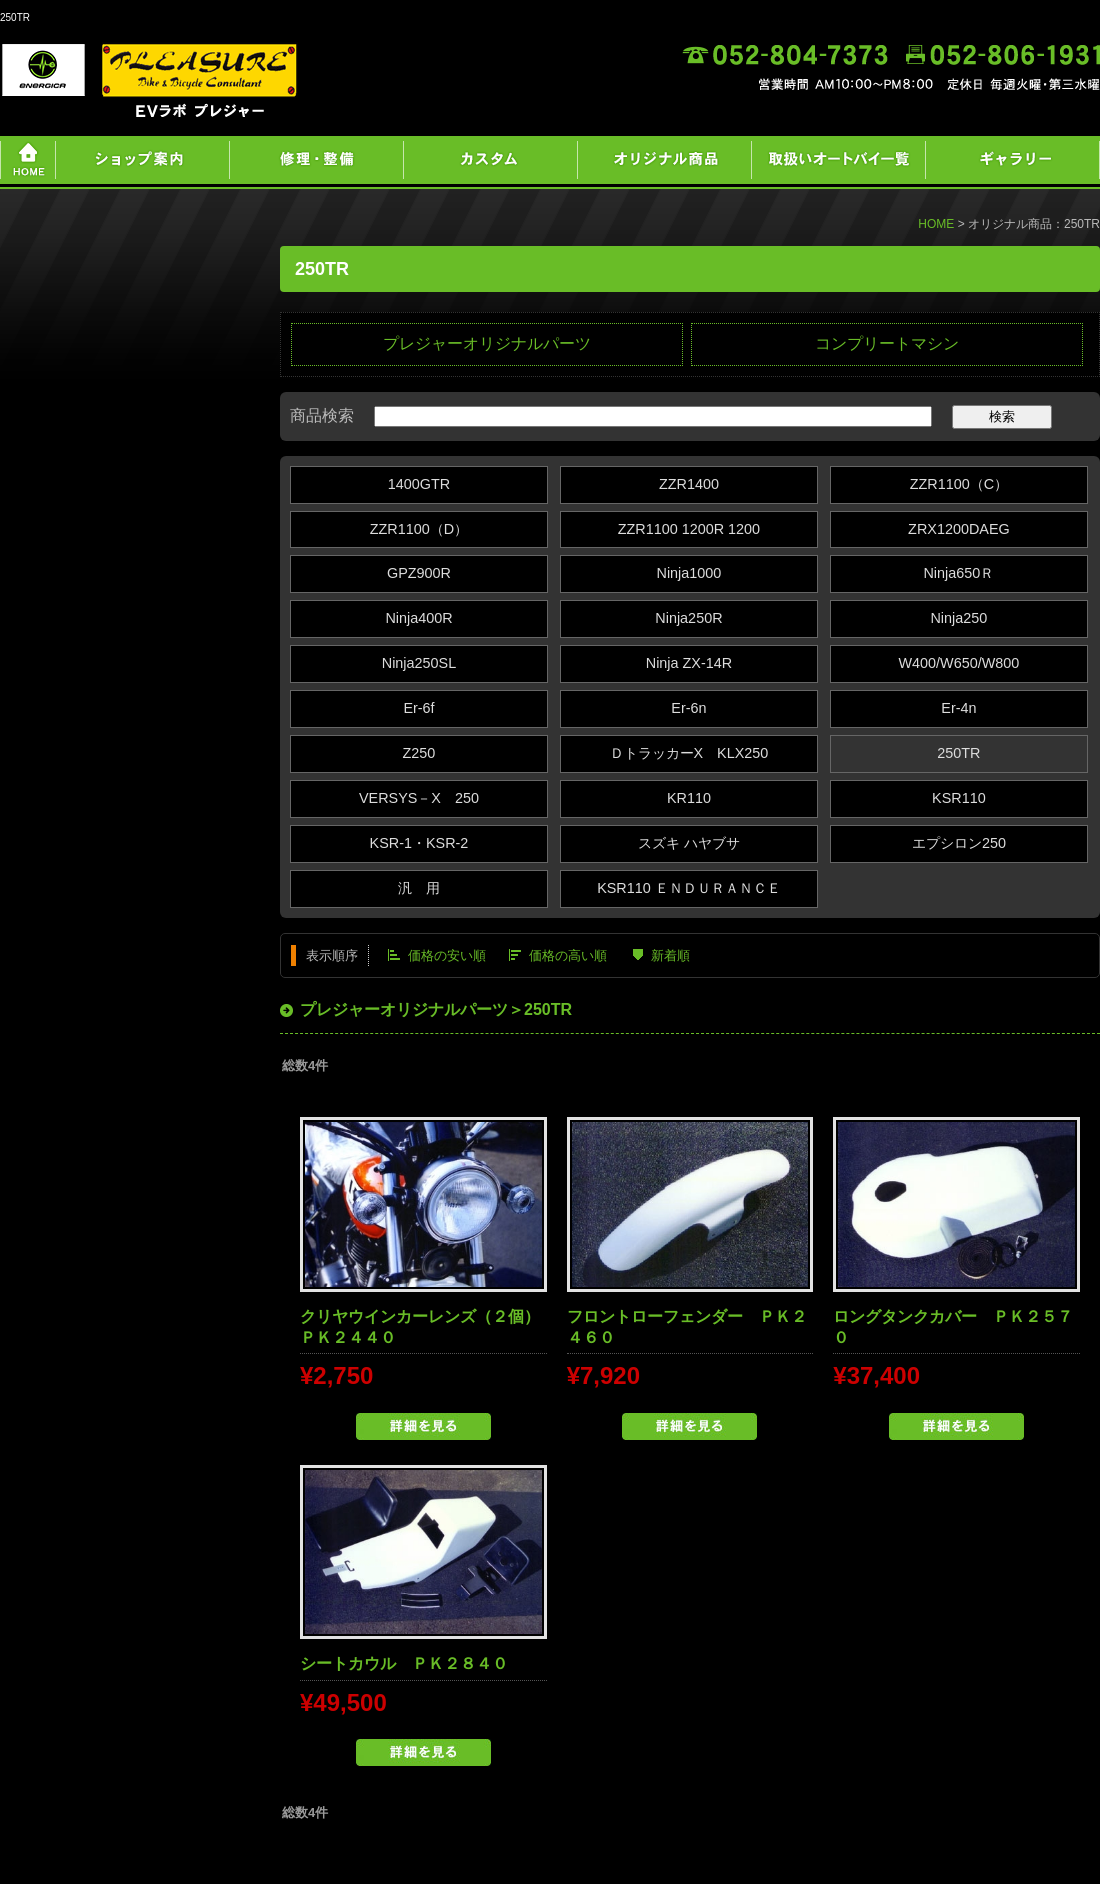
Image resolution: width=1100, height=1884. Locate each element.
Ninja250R (688, 618)
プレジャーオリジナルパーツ (487, 343)
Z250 (419, 753)
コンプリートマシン (887, 343)
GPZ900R (419, 573)
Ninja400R (418, 618)
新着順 (670, 955)
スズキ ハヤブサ (689, 843)
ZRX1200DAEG (959, 529)
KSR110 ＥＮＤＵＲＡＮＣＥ (689, 888)
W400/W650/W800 (958, 663)
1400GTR (419, 484)
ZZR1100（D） (419, 529)
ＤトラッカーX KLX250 (689, 753)
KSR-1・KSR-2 (419, 843)
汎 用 (419, 888)
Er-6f (418, 708)
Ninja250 (958, 618)
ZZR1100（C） (959, 484)
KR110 (689, 798)
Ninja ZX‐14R (689, 663)
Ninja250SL (419, 663)
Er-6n (688, 708)
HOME (936, 224)
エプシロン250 (959, 843)
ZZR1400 (689, 484)
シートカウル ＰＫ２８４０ (404, 1663)
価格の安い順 (447, 955)
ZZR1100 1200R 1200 (689, 529)
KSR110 (959, 798)
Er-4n (958, 708)
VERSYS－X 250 (419, 798)
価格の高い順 (568, 955)
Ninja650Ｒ (958, 573)
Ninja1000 (689, 573)
